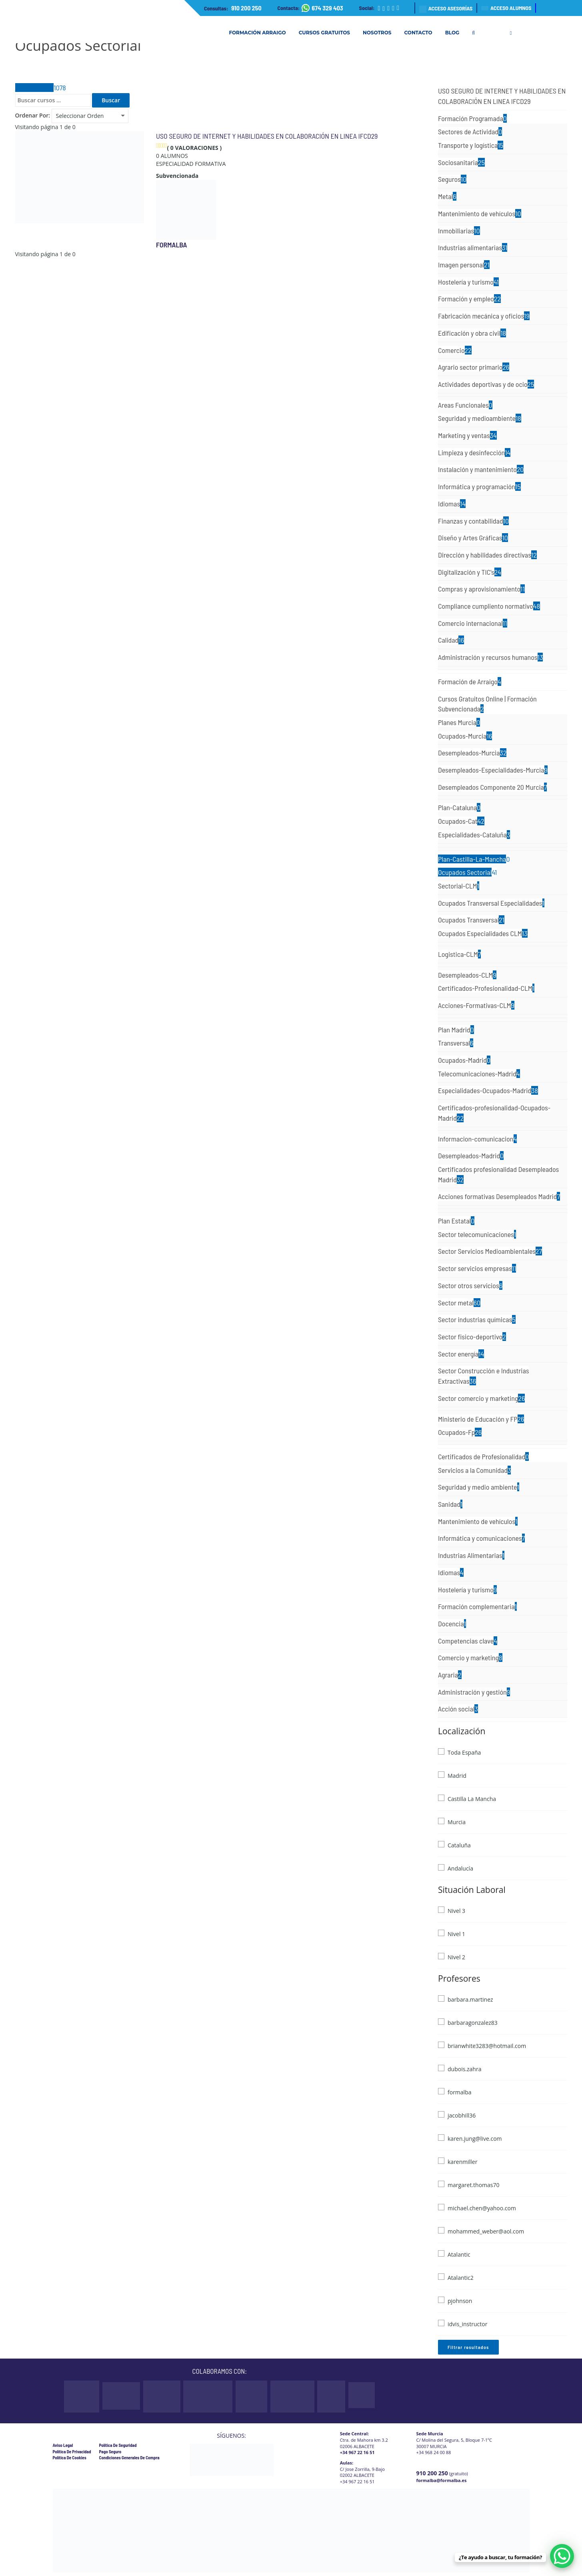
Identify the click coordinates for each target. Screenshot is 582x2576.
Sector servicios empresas (477, 1268)
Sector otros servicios (470, 1285)
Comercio (455, 350)
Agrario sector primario (473, 367)
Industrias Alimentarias (471, 1555)
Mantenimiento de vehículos (479, 213)
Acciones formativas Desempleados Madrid (499, 1196)
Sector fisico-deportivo (472, 1336)
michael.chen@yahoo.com (482, 2208)
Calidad (451, 640)
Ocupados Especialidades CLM (483, 933)
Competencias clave (467, 1640)
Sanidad (450, 1504)
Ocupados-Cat (461, 821)
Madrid (457, 1775)
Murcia (457, 1822)
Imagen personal (464, 264)
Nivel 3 (456, 1911)
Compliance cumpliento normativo (489, 606)
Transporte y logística (470, 145)
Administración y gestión (474, 1691)
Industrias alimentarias (472, 247)
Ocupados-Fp (460, 1432)
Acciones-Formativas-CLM (476, 1005)
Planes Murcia (459, 722)
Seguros (452, 179)
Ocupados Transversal (471, 919)
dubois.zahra (464, 2069)
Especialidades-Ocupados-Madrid (488, 1090)
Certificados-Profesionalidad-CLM (486, 988)
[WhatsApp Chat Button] (562, 2556)
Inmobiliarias (459, 230)
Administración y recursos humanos (490, 657)
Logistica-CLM (459, 954)
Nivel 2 (456, 1957)
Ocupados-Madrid (464, 1060)
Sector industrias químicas (477, 1319)
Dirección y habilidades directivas (487, 554)
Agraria (450, 1674)
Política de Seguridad (118, 2445)
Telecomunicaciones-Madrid (479, 1073)
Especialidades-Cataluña (474, 834)
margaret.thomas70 (474, 2185)
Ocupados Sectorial (467, 872)
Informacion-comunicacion (477, 1138)
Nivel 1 (456, 1934)
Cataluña (459, 1845)
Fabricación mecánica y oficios (484, 315)
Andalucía (460, 1868)
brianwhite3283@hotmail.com (487, 2046)
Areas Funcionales (465, 404)
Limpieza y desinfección (474, 452)
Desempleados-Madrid (471, 1155)
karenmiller (462, 2162)
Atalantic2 (461, 2277)
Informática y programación (479, 486)
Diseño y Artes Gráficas (473, 537)
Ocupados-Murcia (465, 735)
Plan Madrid (456, 1029)
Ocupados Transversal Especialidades (491, 903)
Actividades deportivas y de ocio (486, 384)
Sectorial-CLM (458, 885)
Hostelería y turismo (468, 281)
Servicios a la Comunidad (474, 1470)
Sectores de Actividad (470, 131)
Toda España (464, 1752)
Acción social (458, 1708)
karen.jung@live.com (475, 2138)
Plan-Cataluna (459, 807)
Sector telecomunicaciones (477, 1234)
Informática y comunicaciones (481, 1538)
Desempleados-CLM (467, 974)
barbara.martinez (470, 1999)
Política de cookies (69, 2457)
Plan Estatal (456, 1220)
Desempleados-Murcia (472, 752)
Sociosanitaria (461, 162)
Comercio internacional (472, 623)
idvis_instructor (467, 2324)
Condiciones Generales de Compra (129, 2457)
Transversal (455, 1042)
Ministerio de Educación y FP (481, 1419)
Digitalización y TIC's (469, 572)
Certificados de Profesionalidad (483, 1456)
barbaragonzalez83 (473, 2022)
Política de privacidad (72, 2451)
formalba (171, 244)
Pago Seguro (110, 2451)
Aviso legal (63, 2445)
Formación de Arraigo (469, 681)
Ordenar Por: (32, 115)
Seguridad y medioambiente (479, 418)
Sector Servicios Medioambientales (490, 1251)
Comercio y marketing (470, 1657)
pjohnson (460, 2301)
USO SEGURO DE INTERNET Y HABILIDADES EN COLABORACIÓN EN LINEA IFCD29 (267, 135)
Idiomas (452, 503)
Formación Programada (472, 118)
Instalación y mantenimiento (481, 469)
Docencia (452, 1623)
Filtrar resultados (468, 2347)
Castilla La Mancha (472, 1799)
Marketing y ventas (467, 435)
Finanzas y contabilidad (473, 520)
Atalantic (459, 2254)
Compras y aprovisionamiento (481, 588)
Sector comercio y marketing (481, 1398)
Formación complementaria (477, 1606)
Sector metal (459, 1302)
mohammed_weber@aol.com (486, 2231)
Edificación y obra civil (472, 333)
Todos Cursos (40, 87)
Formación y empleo (469, 298)
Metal (447, 196)
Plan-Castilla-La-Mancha (474, 859)
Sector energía (461, 1353)
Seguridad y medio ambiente (478, 1486)
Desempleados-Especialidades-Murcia (493, 769)
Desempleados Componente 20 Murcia (492, 787)
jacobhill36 (462, 2115)
